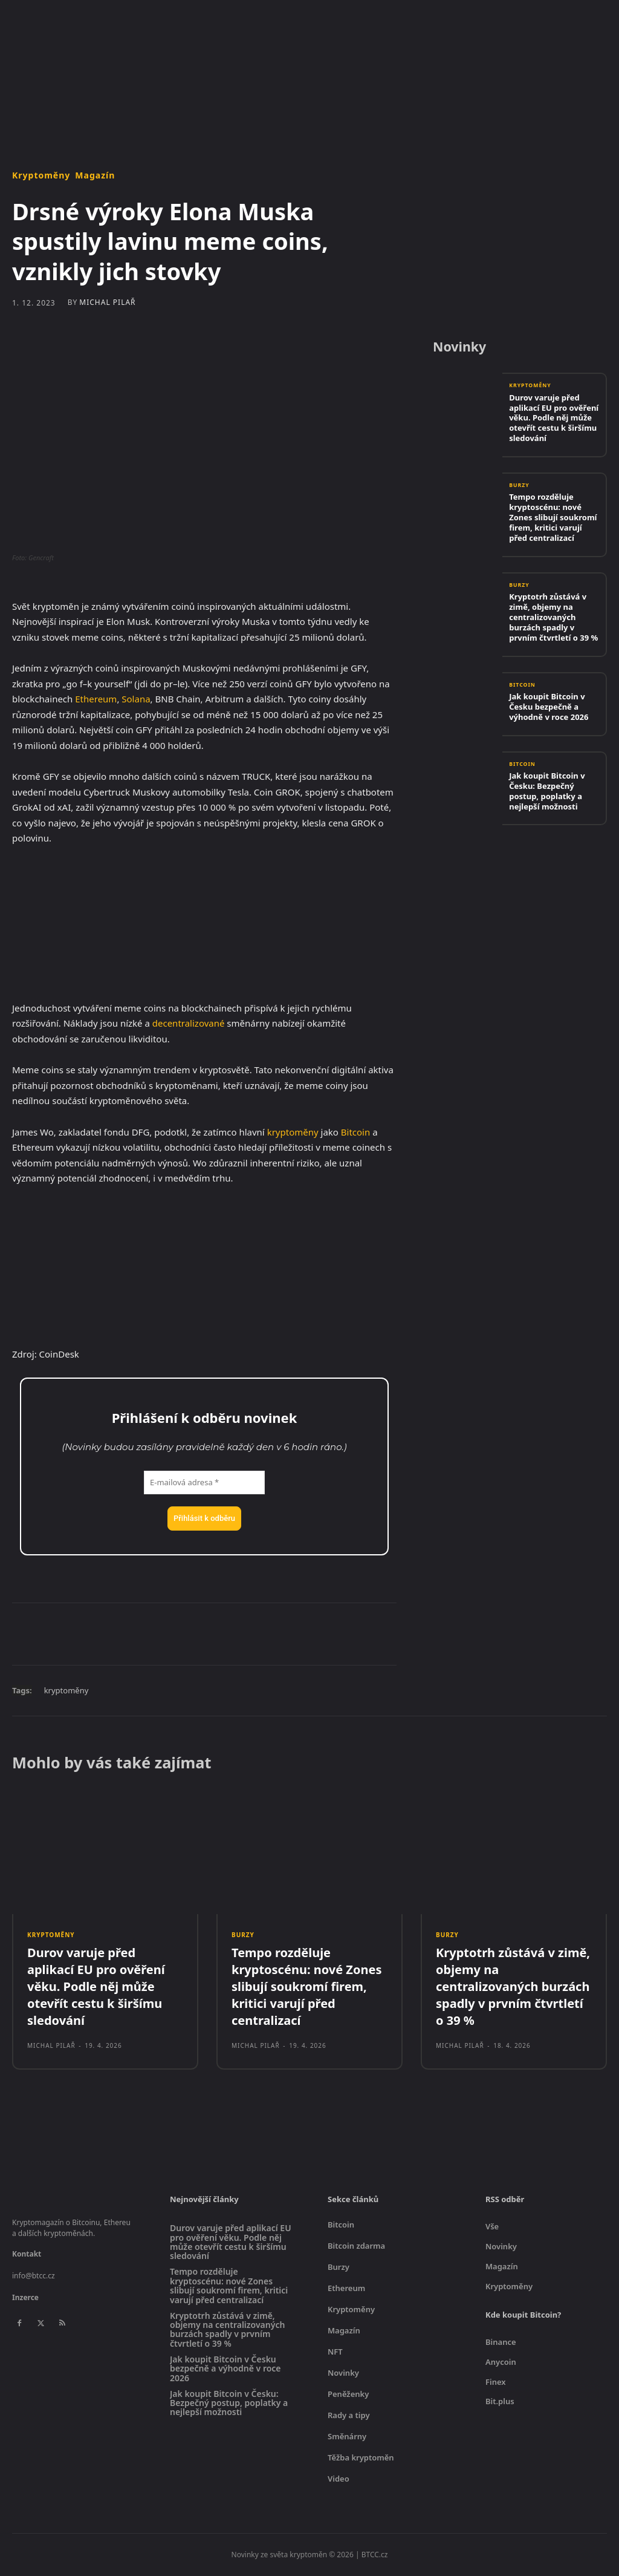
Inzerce (25, 2299)
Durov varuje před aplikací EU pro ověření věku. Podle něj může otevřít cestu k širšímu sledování (553, 419)
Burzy (519, 486)
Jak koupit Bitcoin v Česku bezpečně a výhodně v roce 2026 (548, 706)
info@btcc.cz (33, 2277)
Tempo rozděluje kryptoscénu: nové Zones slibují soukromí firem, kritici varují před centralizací (553, 518)
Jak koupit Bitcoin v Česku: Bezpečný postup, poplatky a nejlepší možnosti (547, 791)
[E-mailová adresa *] (204, 1483)
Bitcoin (355, 1132)
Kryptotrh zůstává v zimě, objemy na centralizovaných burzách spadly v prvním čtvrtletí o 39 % (553, 618)
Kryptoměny (41, 175)
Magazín (95, 175)
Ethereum (96, 699)
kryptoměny (293, 1132)
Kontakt (26, 2256)
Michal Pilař (107, 302)
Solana (136, 699)
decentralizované (188, 1023)
